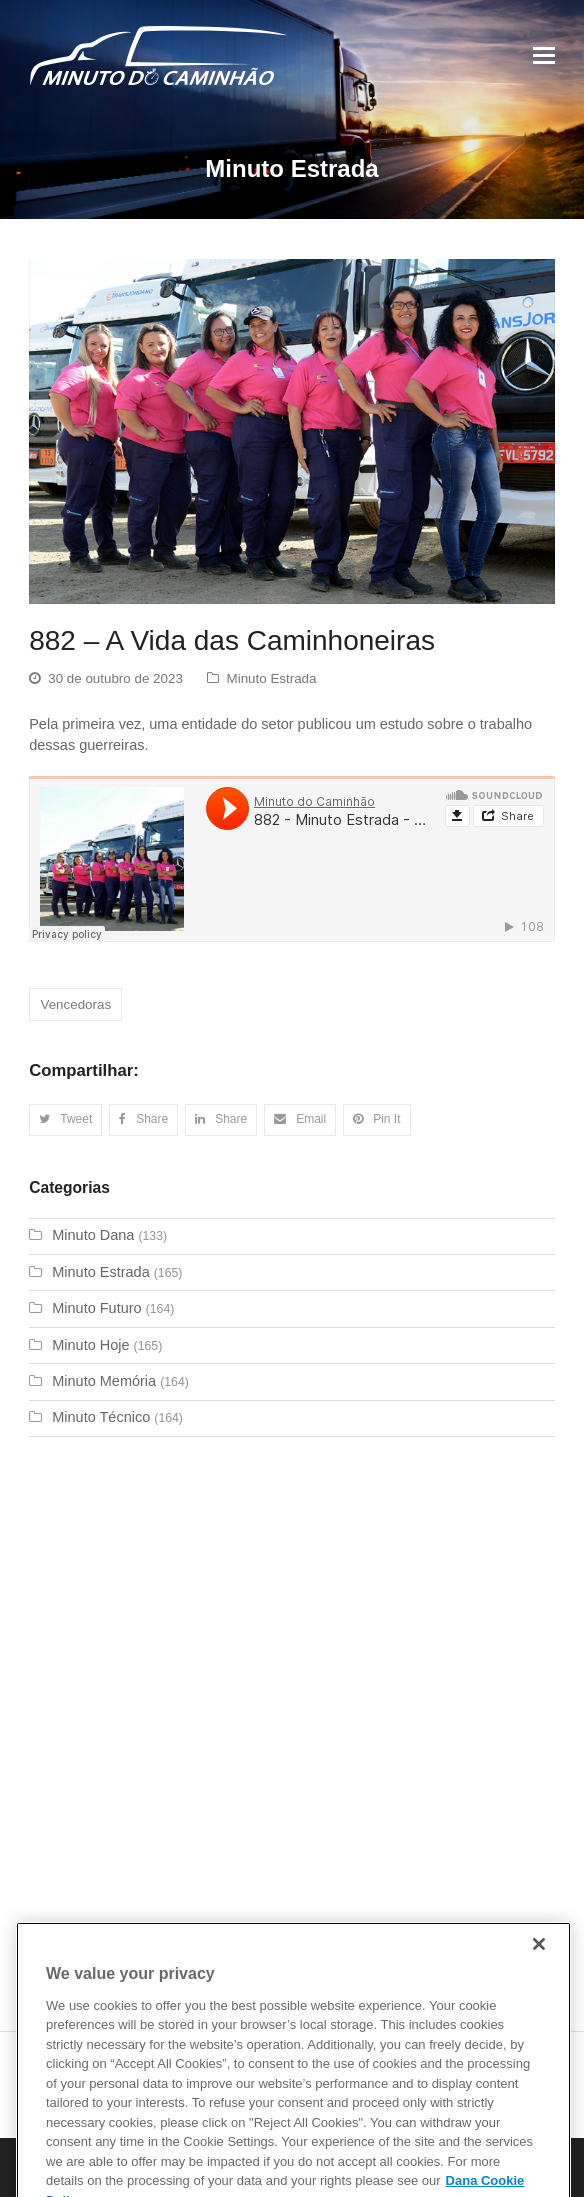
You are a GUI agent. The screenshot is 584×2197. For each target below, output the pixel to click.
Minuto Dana (93, 1235)
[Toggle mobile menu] (544, 56)
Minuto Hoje (90, 1345)
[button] (65, 1120)
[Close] (539, 1964)
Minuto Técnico (101, 1417)
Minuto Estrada (272, 678)
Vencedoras (75, 1004)
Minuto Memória (104, 1381)
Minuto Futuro (96, 1308)
